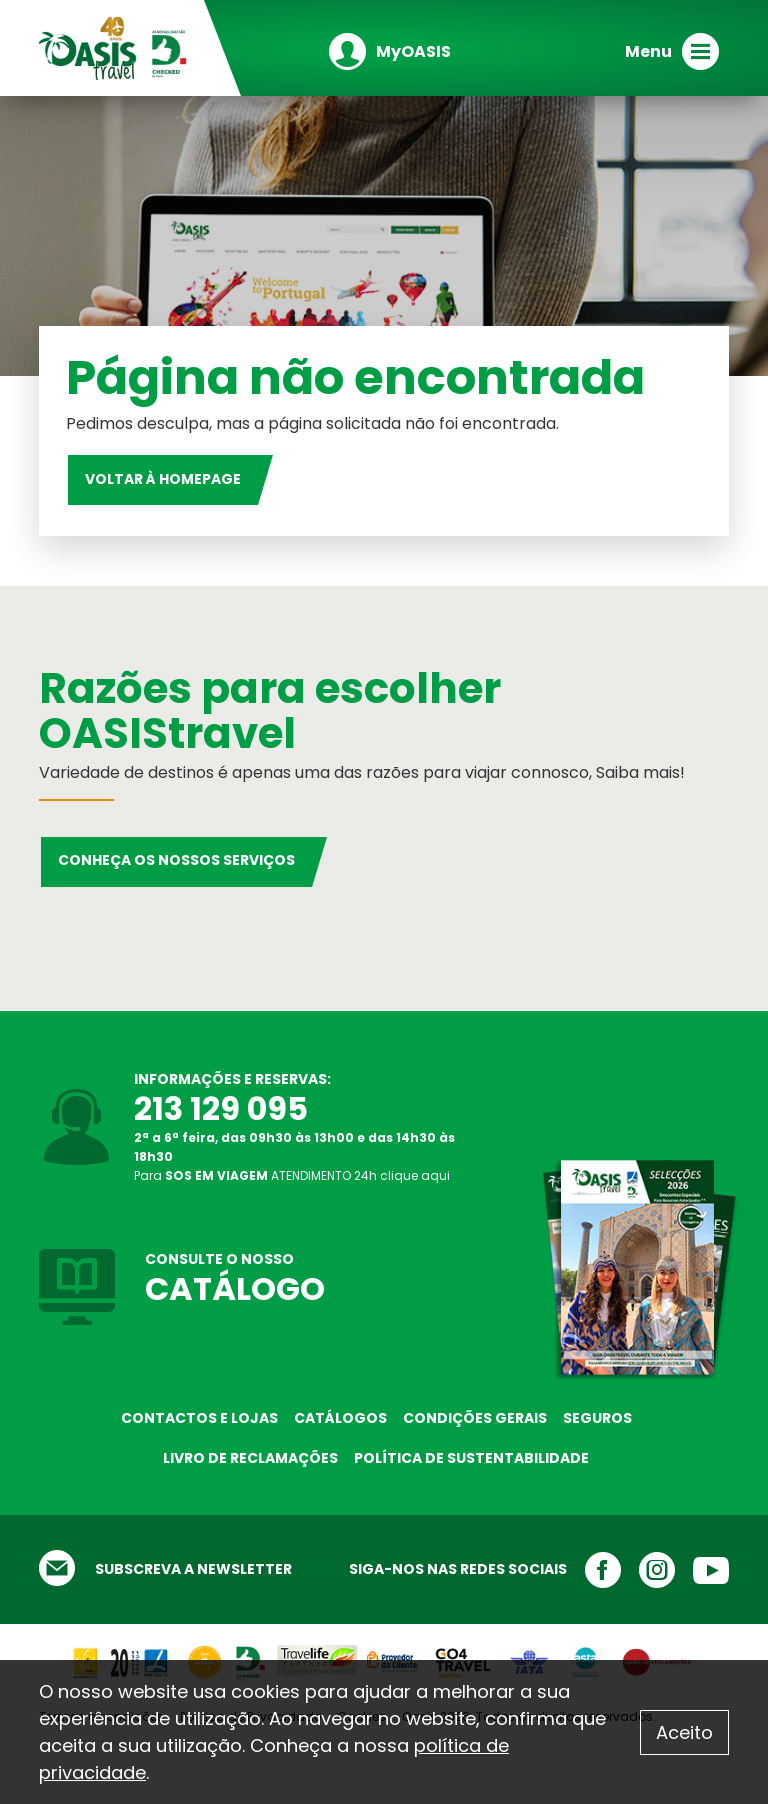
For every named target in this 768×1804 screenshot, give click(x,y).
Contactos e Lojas (199, 1418)
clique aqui (415, 1175)
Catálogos (340, 1418)
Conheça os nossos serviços (176, 860)
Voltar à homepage (163, 479)
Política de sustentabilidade (471, 1458)
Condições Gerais (475, 1418)
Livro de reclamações (250, 1458)
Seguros (597, 1418)
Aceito (684, 1732)
